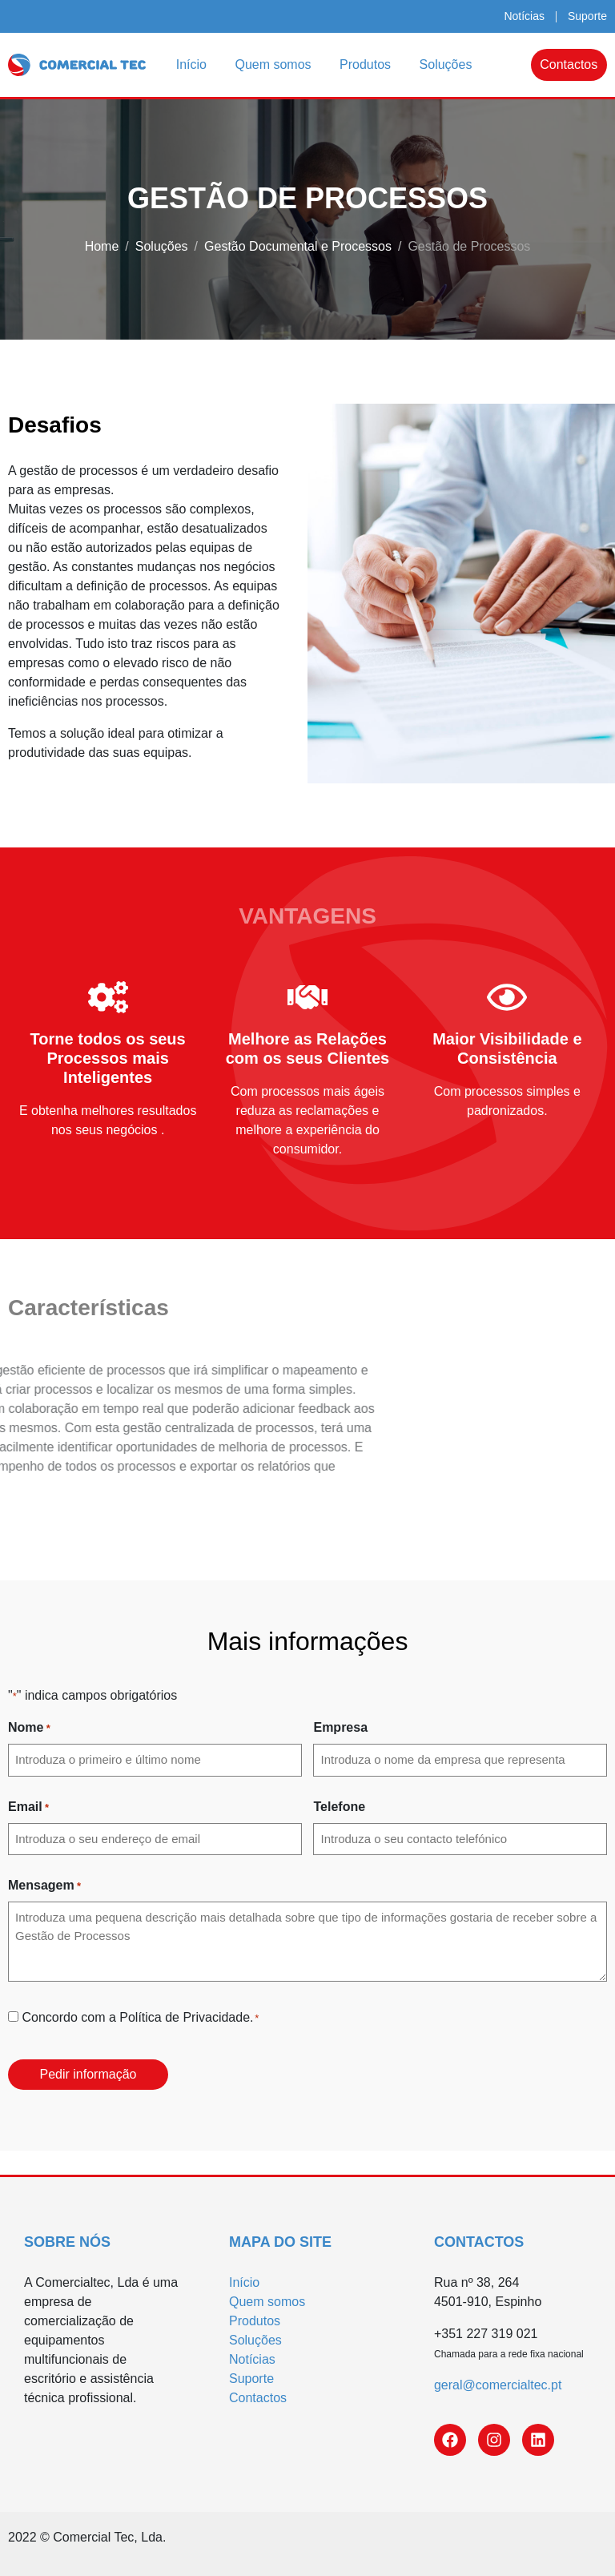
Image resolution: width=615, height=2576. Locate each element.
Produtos (365, 64)
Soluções (446, 64)
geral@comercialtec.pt (497, 2385)
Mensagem (44, 1886)
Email (28, 1808)
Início (191, 64)
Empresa (340, 1727)
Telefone (339, 1806)
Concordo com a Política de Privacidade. (140, 2018)
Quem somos (273, 64)
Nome (29, 1729)
